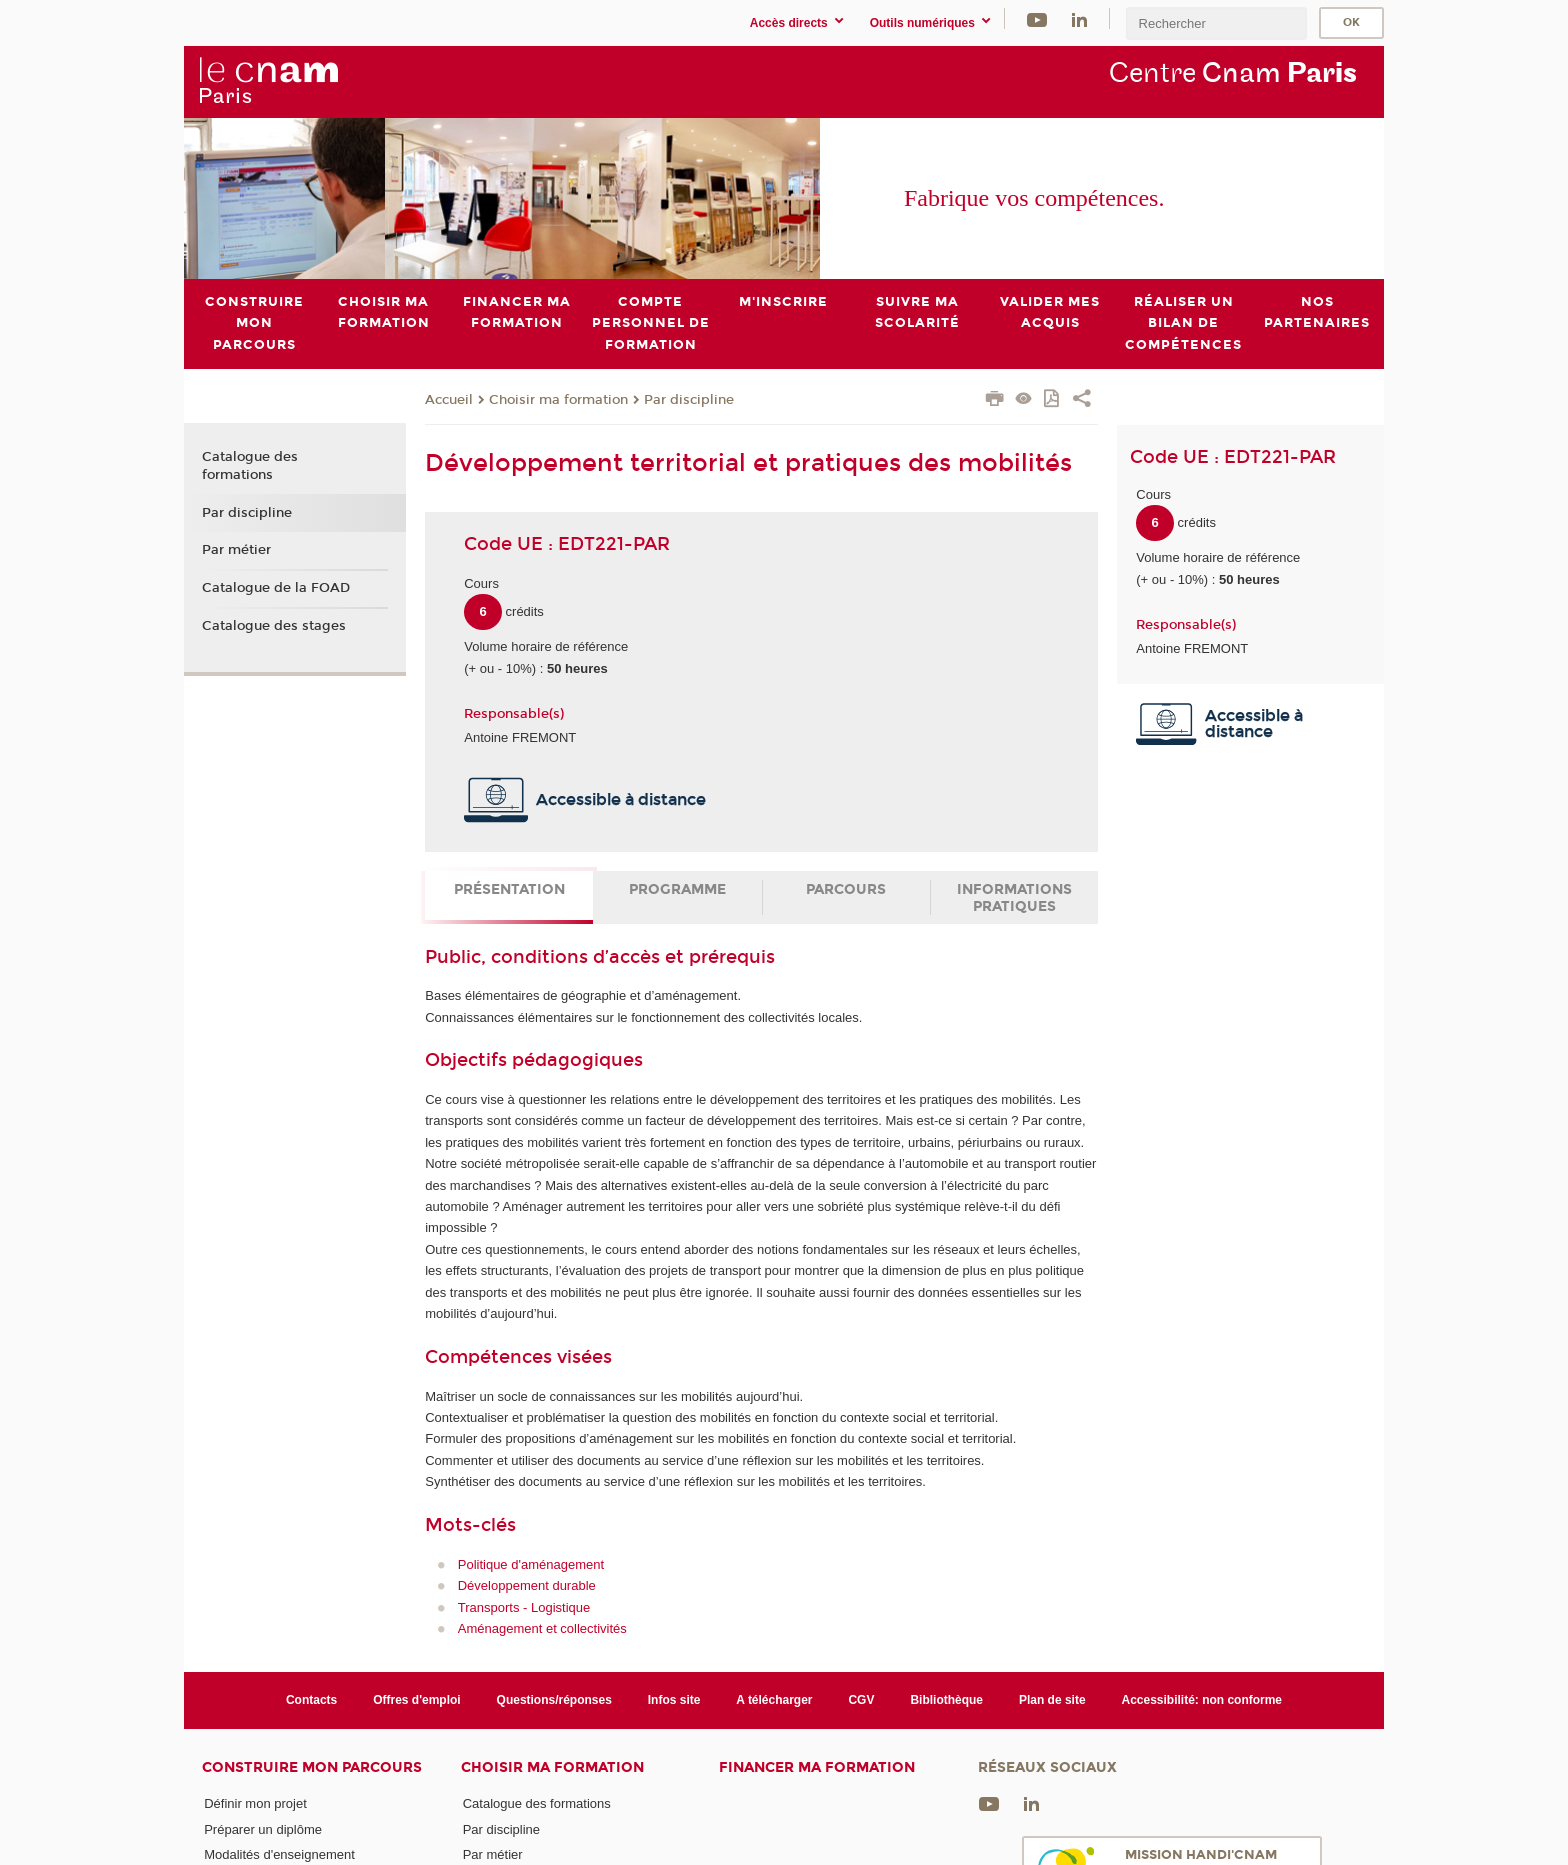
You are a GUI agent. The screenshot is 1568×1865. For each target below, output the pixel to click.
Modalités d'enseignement (279, 1854)
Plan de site (1052, 1700)
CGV (861, 1700)
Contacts (311, 1700)
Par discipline (689, 399)
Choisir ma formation (558, 399)
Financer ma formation (817, 1767)
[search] (1216, 23)
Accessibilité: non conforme (1202, 1700)
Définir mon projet (255, 1803)
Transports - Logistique (524, 1606)
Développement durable (527, 1585)
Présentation (509, 889)
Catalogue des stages (274, 625)
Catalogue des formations (250, 466)
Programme (677, 889)
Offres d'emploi (416, 1700)
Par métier (236, 550)
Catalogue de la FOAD (276, 588)
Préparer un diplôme (263, 1828)
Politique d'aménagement (531, 1563)
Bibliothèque (946, 1700)
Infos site (674, 1700)
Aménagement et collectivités (542, 1628)
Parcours (846, 889)
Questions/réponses (554, 1700)
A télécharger (774, 1700)
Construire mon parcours (312, 1767)
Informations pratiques (1014, 898)
